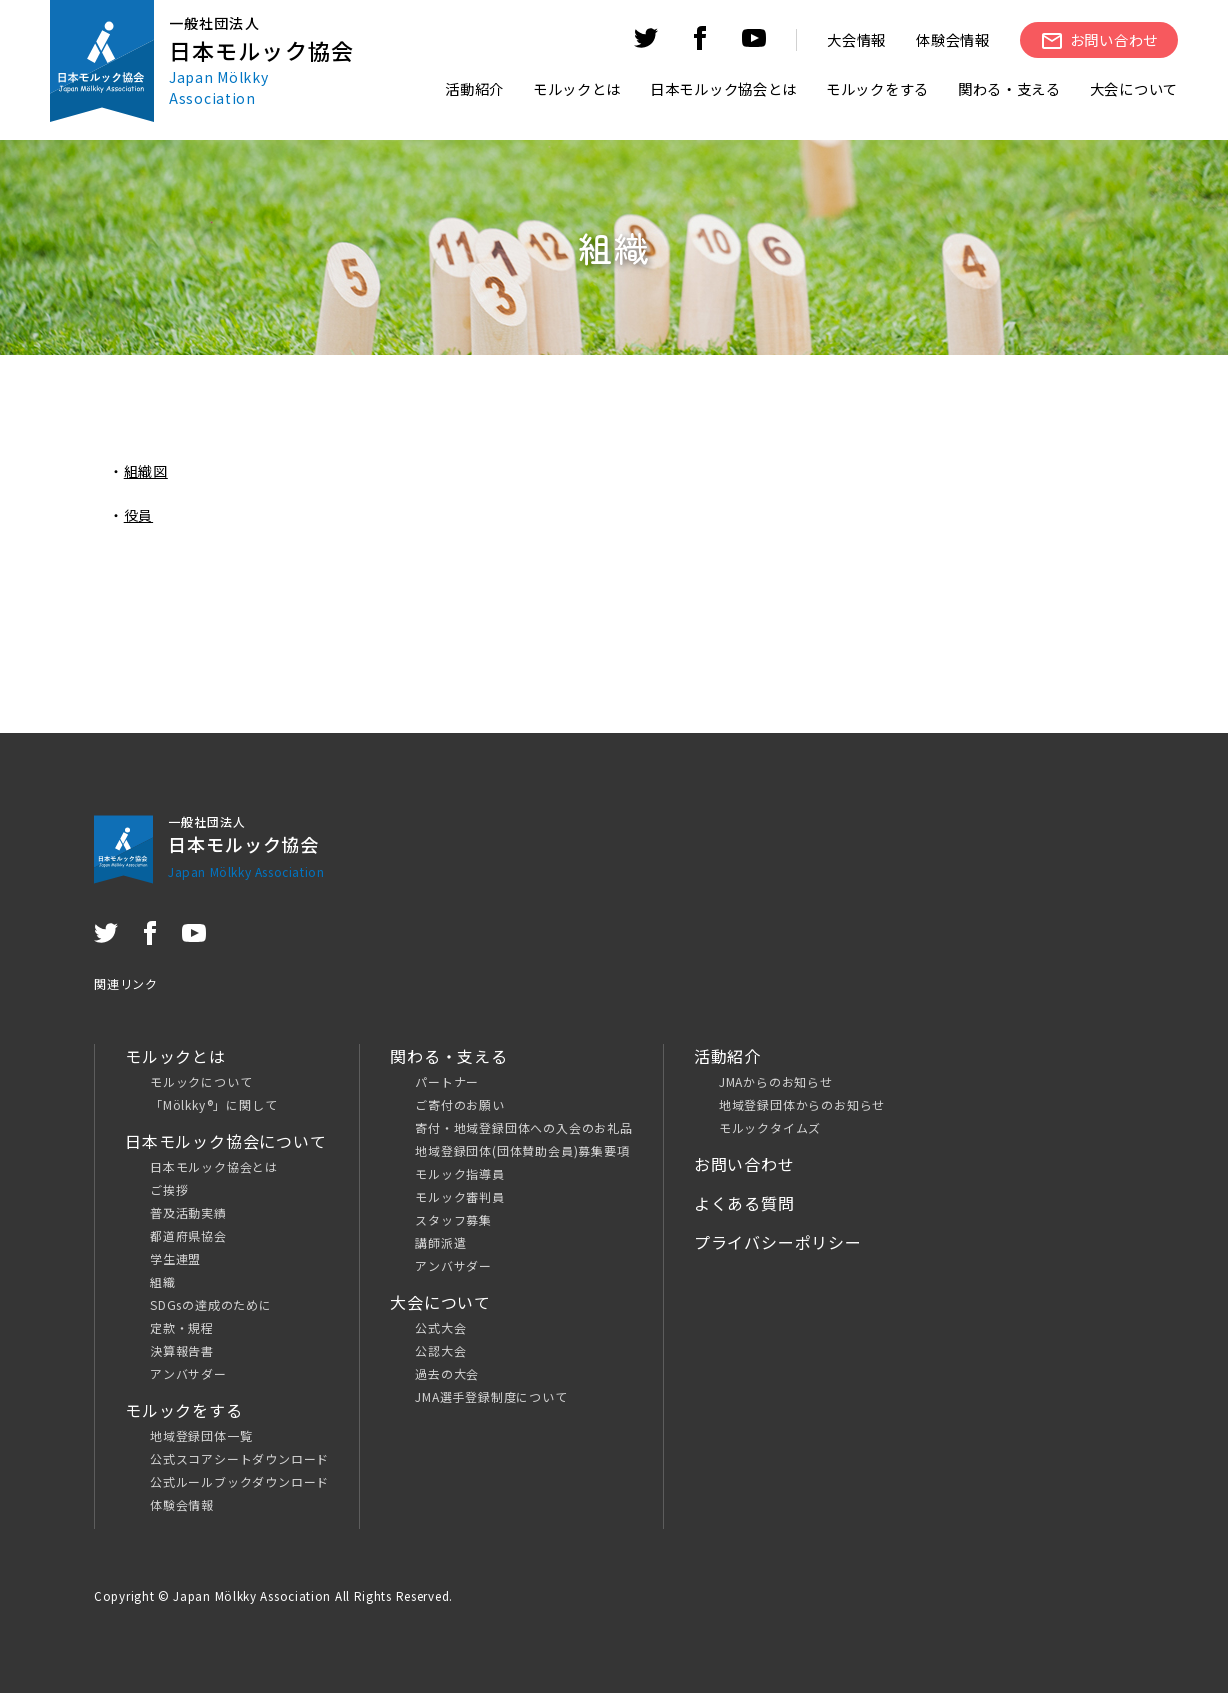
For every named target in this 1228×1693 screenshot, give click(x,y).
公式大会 (440, 1327)
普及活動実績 (188, 1212)
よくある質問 (744, 1203)
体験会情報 (953, 39)
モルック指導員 (460, 1173)
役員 (138, 515)
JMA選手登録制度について (491, 1396)
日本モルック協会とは (214, 1166)
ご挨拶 (169, 1189)
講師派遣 (440, 1242)
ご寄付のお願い (460, 1104)
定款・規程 (182, 1327)
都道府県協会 (188, 1235)
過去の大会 (447, 1373)
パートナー (447, 1081)
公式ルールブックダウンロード (239, 1481)
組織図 (146, 471)
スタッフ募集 (453, 1219)
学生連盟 (175, 1258)
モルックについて (201, 1081)
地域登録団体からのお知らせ (802, 1104)
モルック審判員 (460, 1196)
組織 (163, 1281)
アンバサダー (188, 1373)
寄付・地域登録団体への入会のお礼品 (524, 1127)
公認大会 (440, 1350)
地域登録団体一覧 (201, 1435)
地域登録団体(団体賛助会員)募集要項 (522, 1150)
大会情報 (856, 39)
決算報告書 (182, 1350)
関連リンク (126, 983)
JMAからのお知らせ (776, 1081)
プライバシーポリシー (778, 1242)
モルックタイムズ (770, 1127)
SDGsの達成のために (211, 1304)
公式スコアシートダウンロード (239, 1458)
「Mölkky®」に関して (213, 1104)
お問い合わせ (744, 1164)
